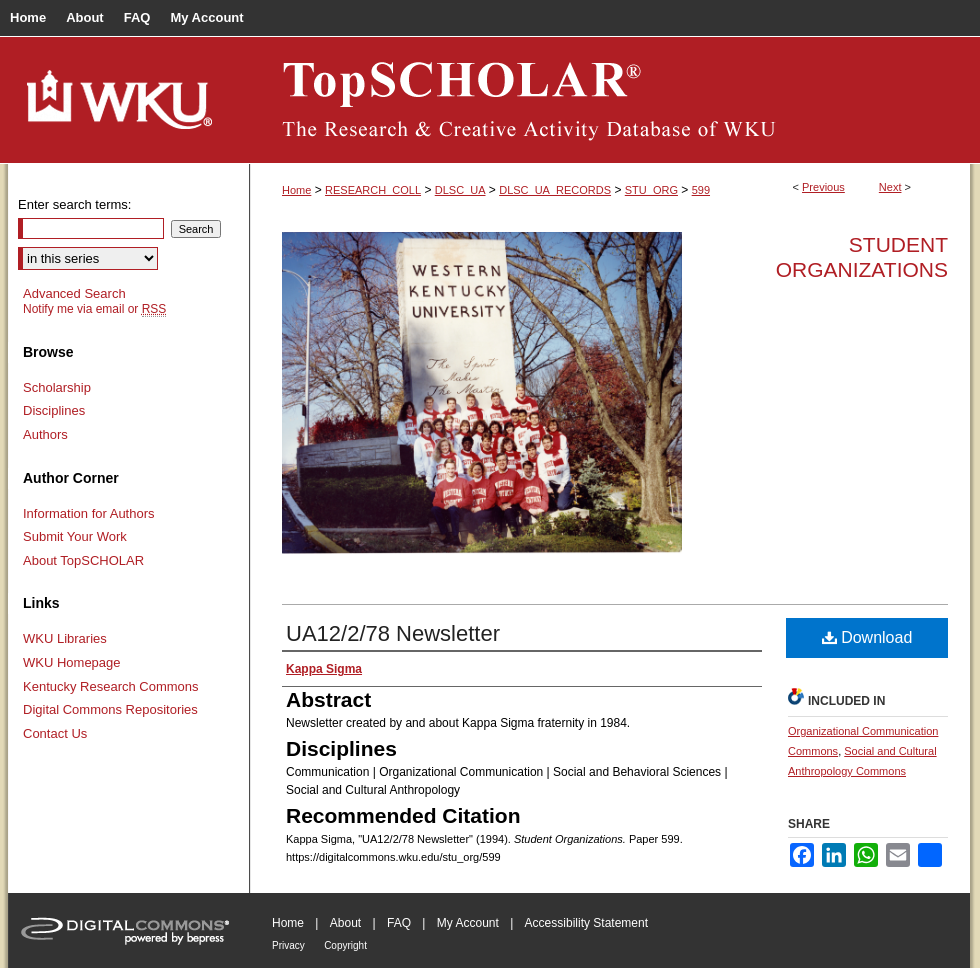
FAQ (399, 923)
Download (867, 637)
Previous (823, 187)
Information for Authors (89, 513)
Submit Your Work (75, 536)
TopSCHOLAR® (610, 100)
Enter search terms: (74, 204)
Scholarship (57, 387)
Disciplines (54, 410)
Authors (45, 434)
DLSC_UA (460, 190)
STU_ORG (651, 190)
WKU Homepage (72, 662)
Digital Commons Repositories (110, 709)
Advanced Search (74, 293)
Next (890, 187)
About (345, 923)
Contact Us (55, 733)
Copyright (345, 945)
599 (701, 190)
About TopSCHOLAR (83, 560)
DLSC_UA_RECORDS (555, 190)
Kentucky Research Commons (111, 686)
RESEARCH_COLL (373, 190)
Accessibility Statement (586, 923)
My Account (468, 923)
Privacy (288, 945)
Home (296, 190)
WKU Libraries (65, 638)
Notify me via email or (94, 309)
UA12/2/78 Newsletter (393, 633)
